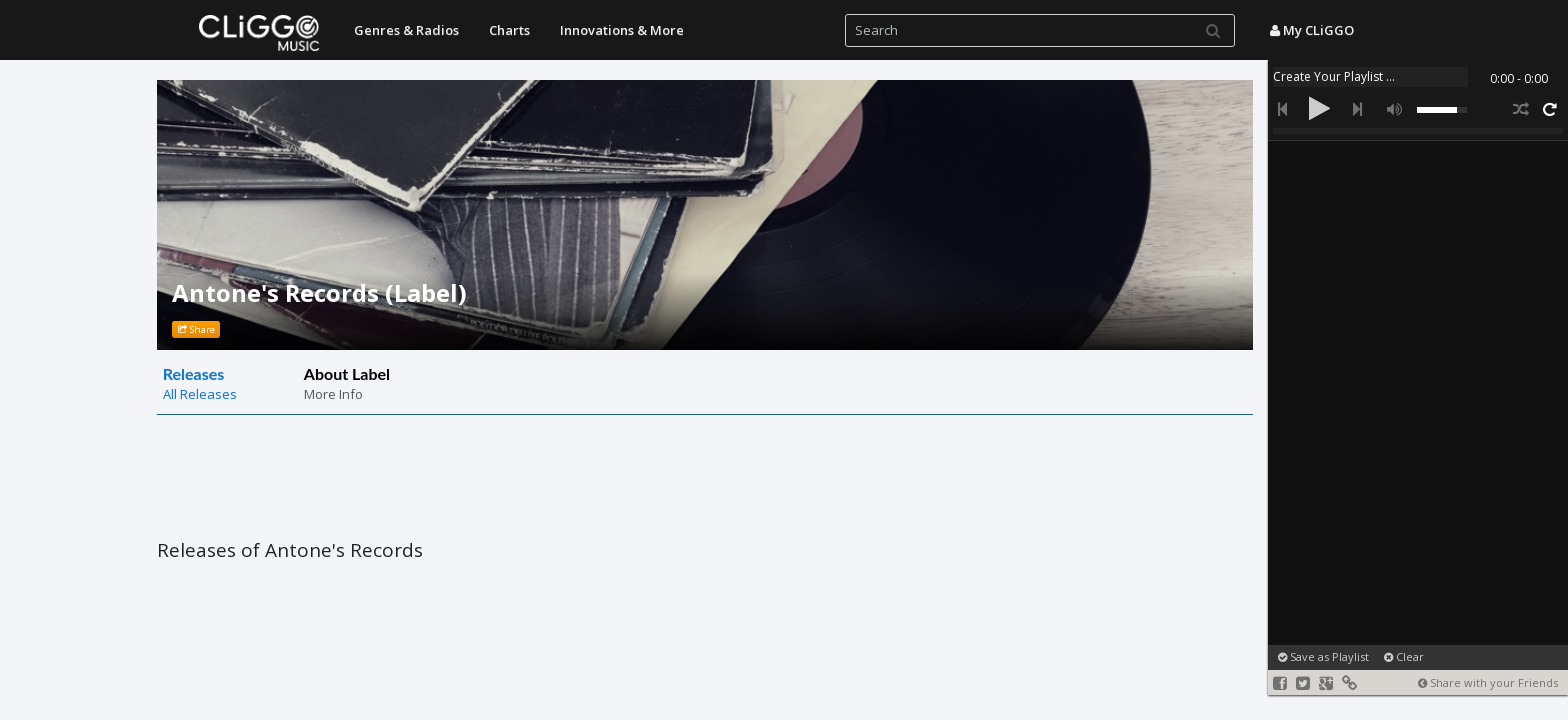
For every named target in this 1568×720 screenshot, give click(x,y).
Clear (1404, 656)
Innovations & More (622, 30)
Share (196, 329)
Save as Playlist (1323, 656)
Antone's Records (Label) (319, 292)
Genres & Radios (406, 30)
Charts (509, 30)
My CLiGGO (1312, 30)
